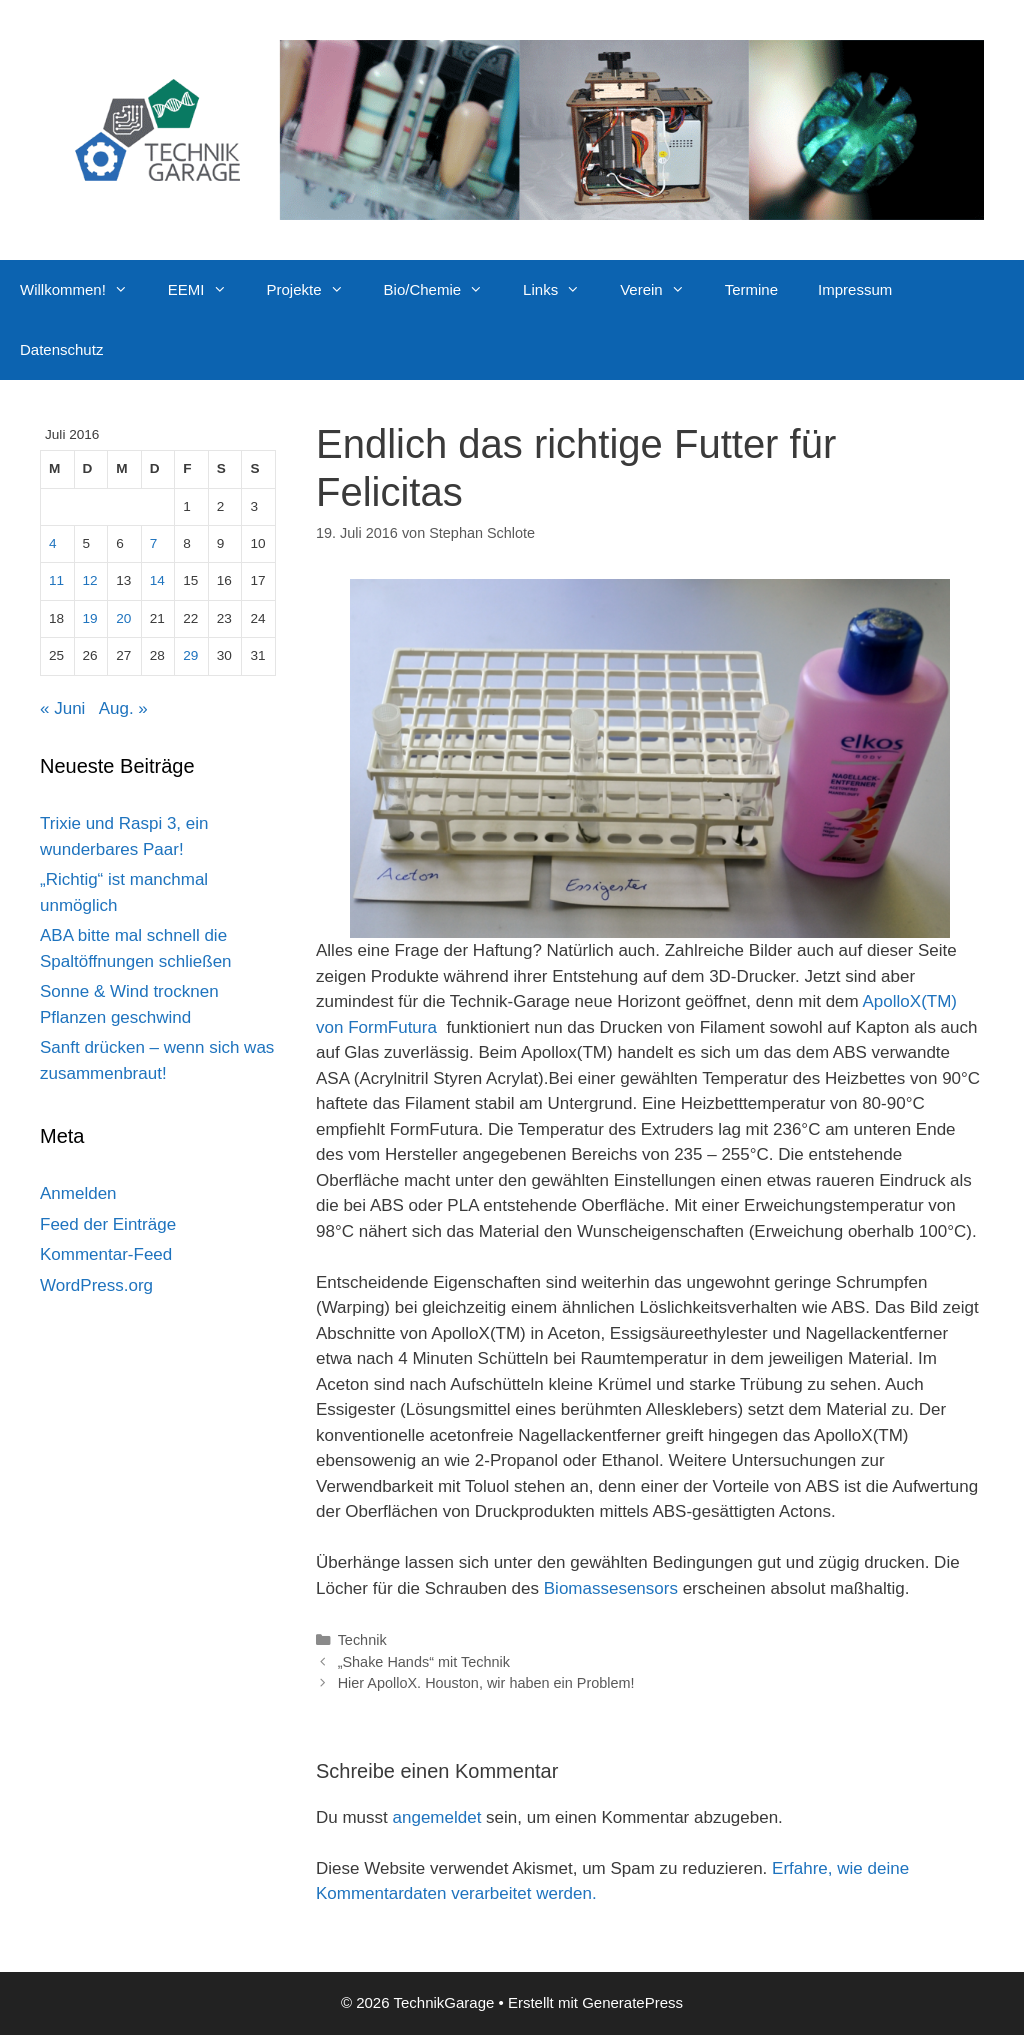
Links (561, 290)
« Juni (62, 708)
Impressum (855, 289)
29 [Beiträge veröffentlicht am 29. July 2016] (190, 655)
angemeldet (437, 1817)
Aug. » (123, 708)
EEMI (207, 290)
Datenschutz (61, 349)
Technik (362, 1640)
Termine (751, 289)
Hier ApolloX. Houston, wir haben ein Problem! (486, 1683)
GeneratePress (632, 2002)
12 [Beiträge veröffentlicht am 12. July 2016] (90, 580)
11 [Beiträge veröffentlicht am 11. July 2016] (56, 580)
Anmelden (78, 1193)
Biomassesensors (611, 1588)
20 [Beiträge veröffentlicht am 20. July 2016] (123, 618)
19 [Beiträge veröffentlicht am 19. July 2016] (90, 618)
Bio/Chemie (444, 290)
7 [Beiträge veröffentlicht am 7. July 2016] (154, 543)
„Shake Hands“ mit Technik (424, 1662)
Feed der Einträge (108, 1224)
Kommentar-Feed (106, 1254)
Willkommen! (84, 290)
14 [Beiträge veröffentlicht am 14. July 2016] (157, 580)
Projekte (315, 290)
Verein (662, 290)
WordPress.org (96, 1285)
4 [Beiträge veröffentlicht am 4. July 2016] (53, 543)
